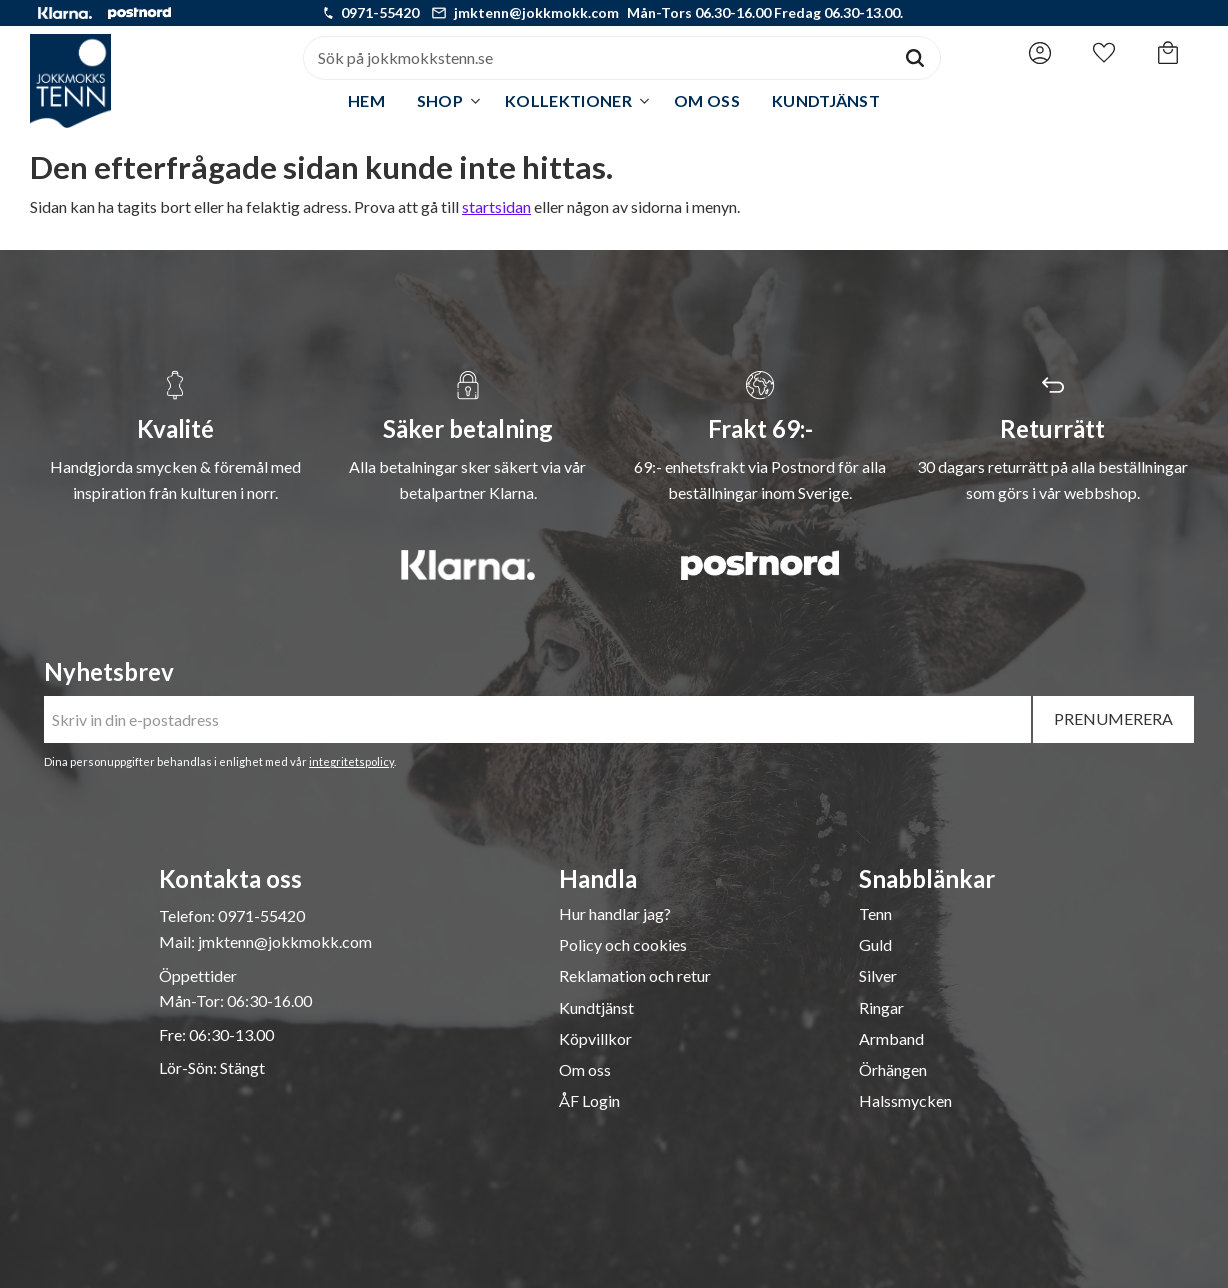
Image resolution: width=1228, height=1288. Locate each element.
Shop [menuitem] (440, 100)
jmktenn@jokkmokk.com (536, 12)
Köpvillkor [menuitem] (595, 1039)
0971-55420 (380, 12)
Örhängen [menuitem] (893, 1070)
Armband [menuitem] (891, 1039)
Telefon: (188, 915)
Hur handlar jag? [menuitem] (615, 914)
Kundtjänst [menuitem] (826, 100)
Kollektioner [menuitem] (568, 100)
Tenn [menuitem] (875, 914)
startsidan (496, 206)
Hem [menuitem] (366, 100)
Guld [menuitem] (875, 945)
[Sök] (915, 58)
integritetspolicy (351, 761)
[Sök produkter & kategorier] (597, 58)
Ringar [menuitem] (881, 1008)
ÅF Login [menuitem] (589, 1101)
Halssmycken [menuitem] (905, 1101)
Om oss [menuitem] (707, 100)
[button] (1104, 53)
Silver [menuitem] (878, 976)
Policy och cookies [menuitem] (623, 945)
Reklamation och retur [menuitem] (635, 976)
